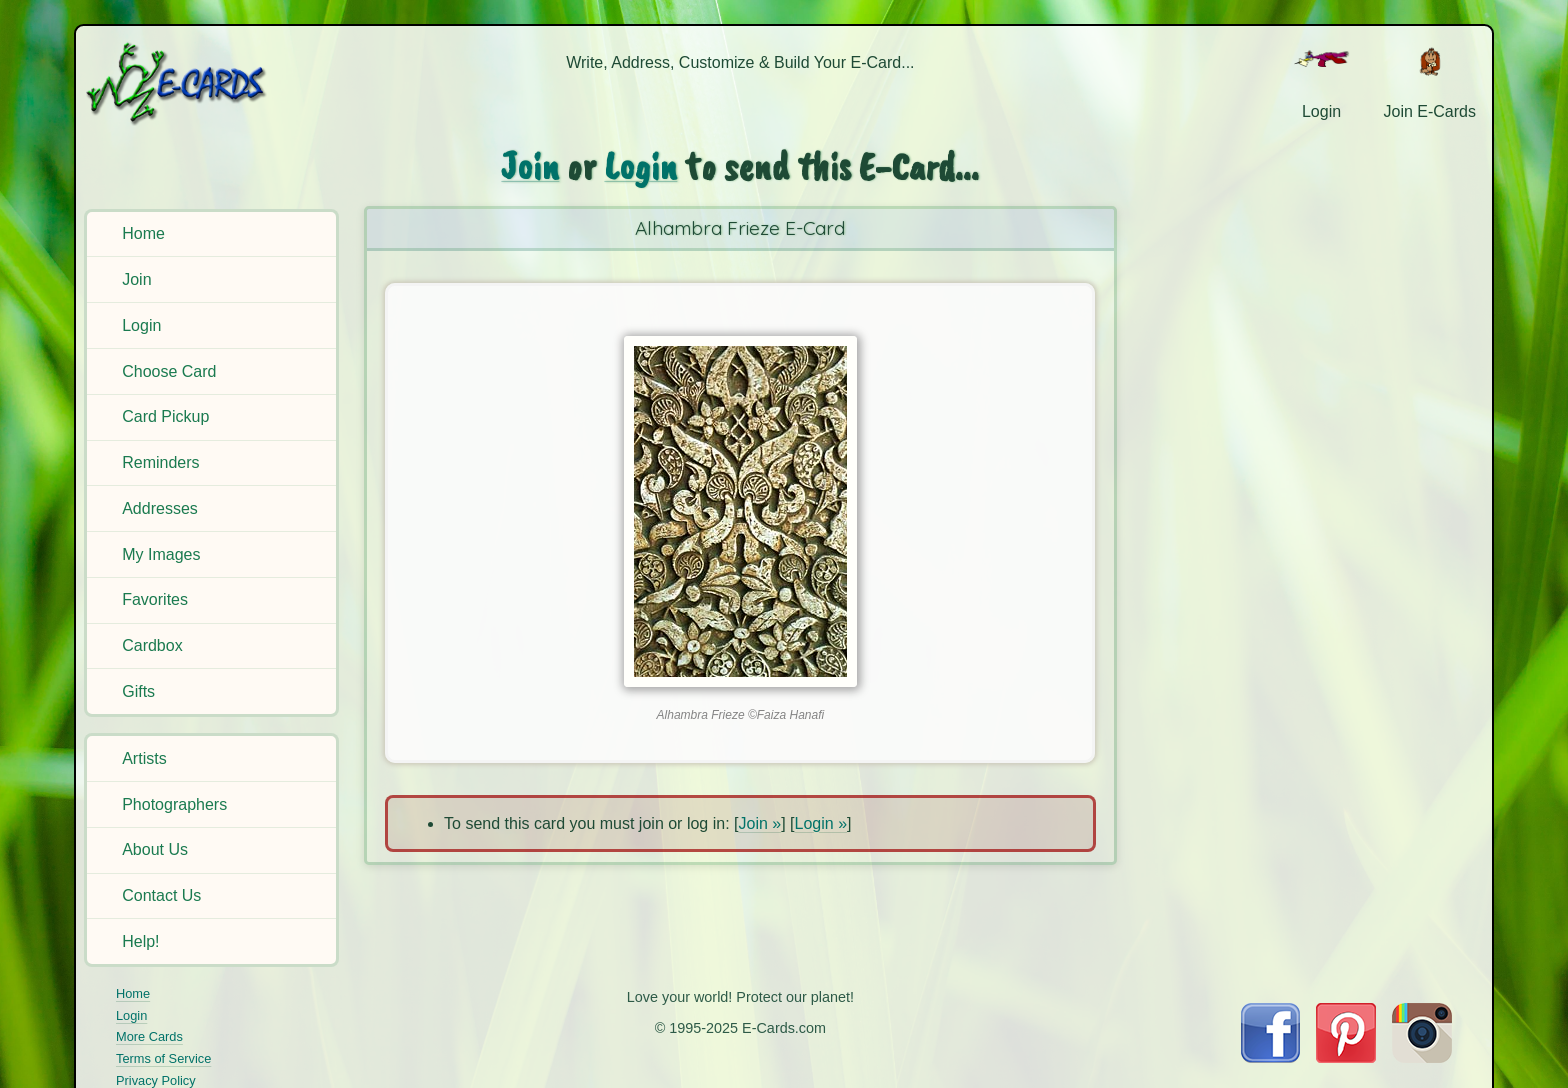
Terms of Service (163, 1058)
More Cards (149, 1036)
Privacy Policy (156, 1080)
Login (141, 325)
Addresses (160, 508)
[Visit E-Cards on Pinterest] (1346, 1057)
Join (136, 279)
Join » (759, 823)
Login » (821, 823)
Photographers (174, 804)
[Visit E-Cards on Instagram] (1422, 1057)
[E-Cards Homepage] (209, 83)
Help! (140, 941)
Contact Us (161, 895)
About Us (155, 849)
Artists (144, 758)
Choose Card (169, 371)
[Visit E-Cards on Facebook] (1270, 1057)
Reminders (160, 462)
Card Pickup (165, 416)
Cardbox (152, 645)
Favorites (155, 599)
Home (143, 233)
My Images (161, 554)
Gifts (138, 691)
